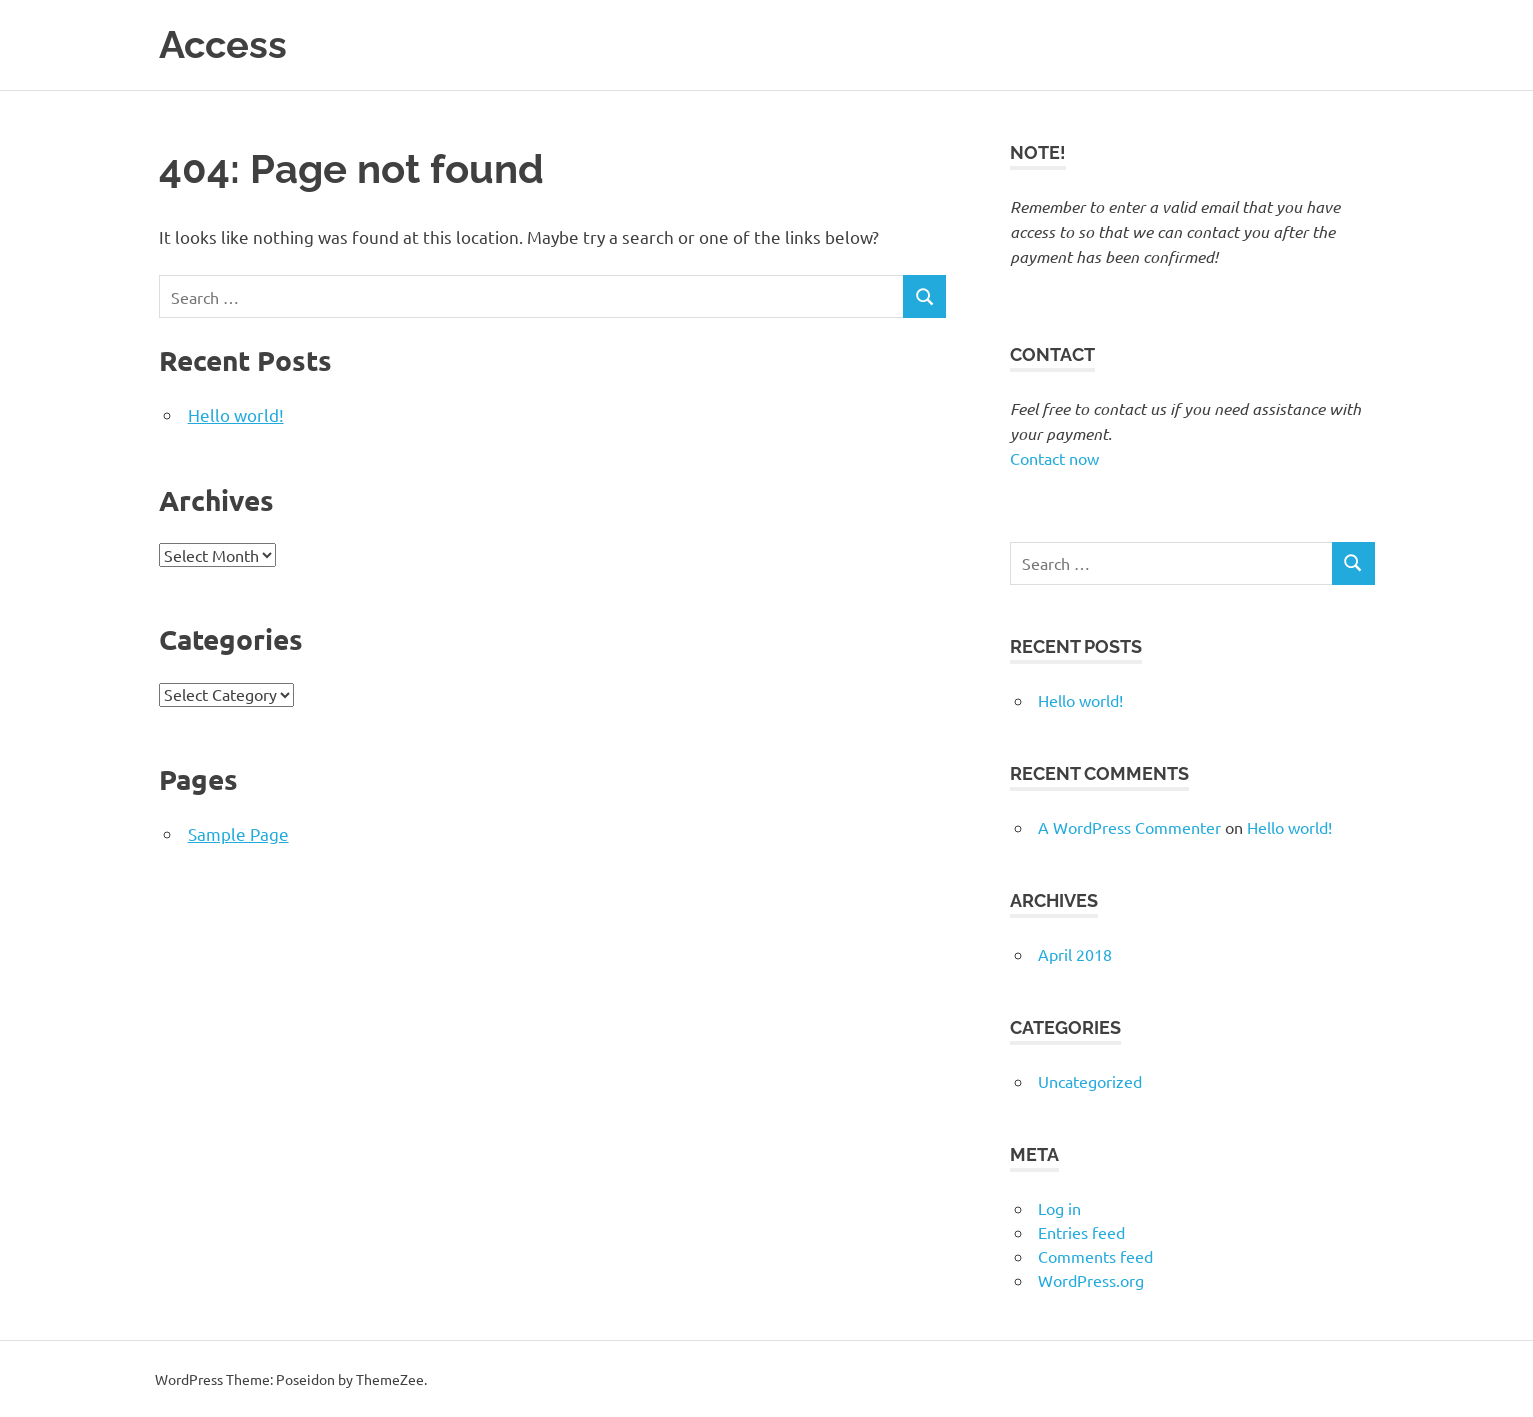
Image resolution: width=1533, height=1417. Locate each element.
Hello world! (236, 413)
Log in (1059, 1207)
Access (223, 44)
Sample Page (238, 832)
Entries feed (1081, 1231)
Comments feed (1095, 1255)
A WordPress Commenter (1129, 826)
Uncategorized (1090, 1080)
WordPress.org (1091, 1279)
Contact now (1054, 457)
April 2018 (1075, 953)
